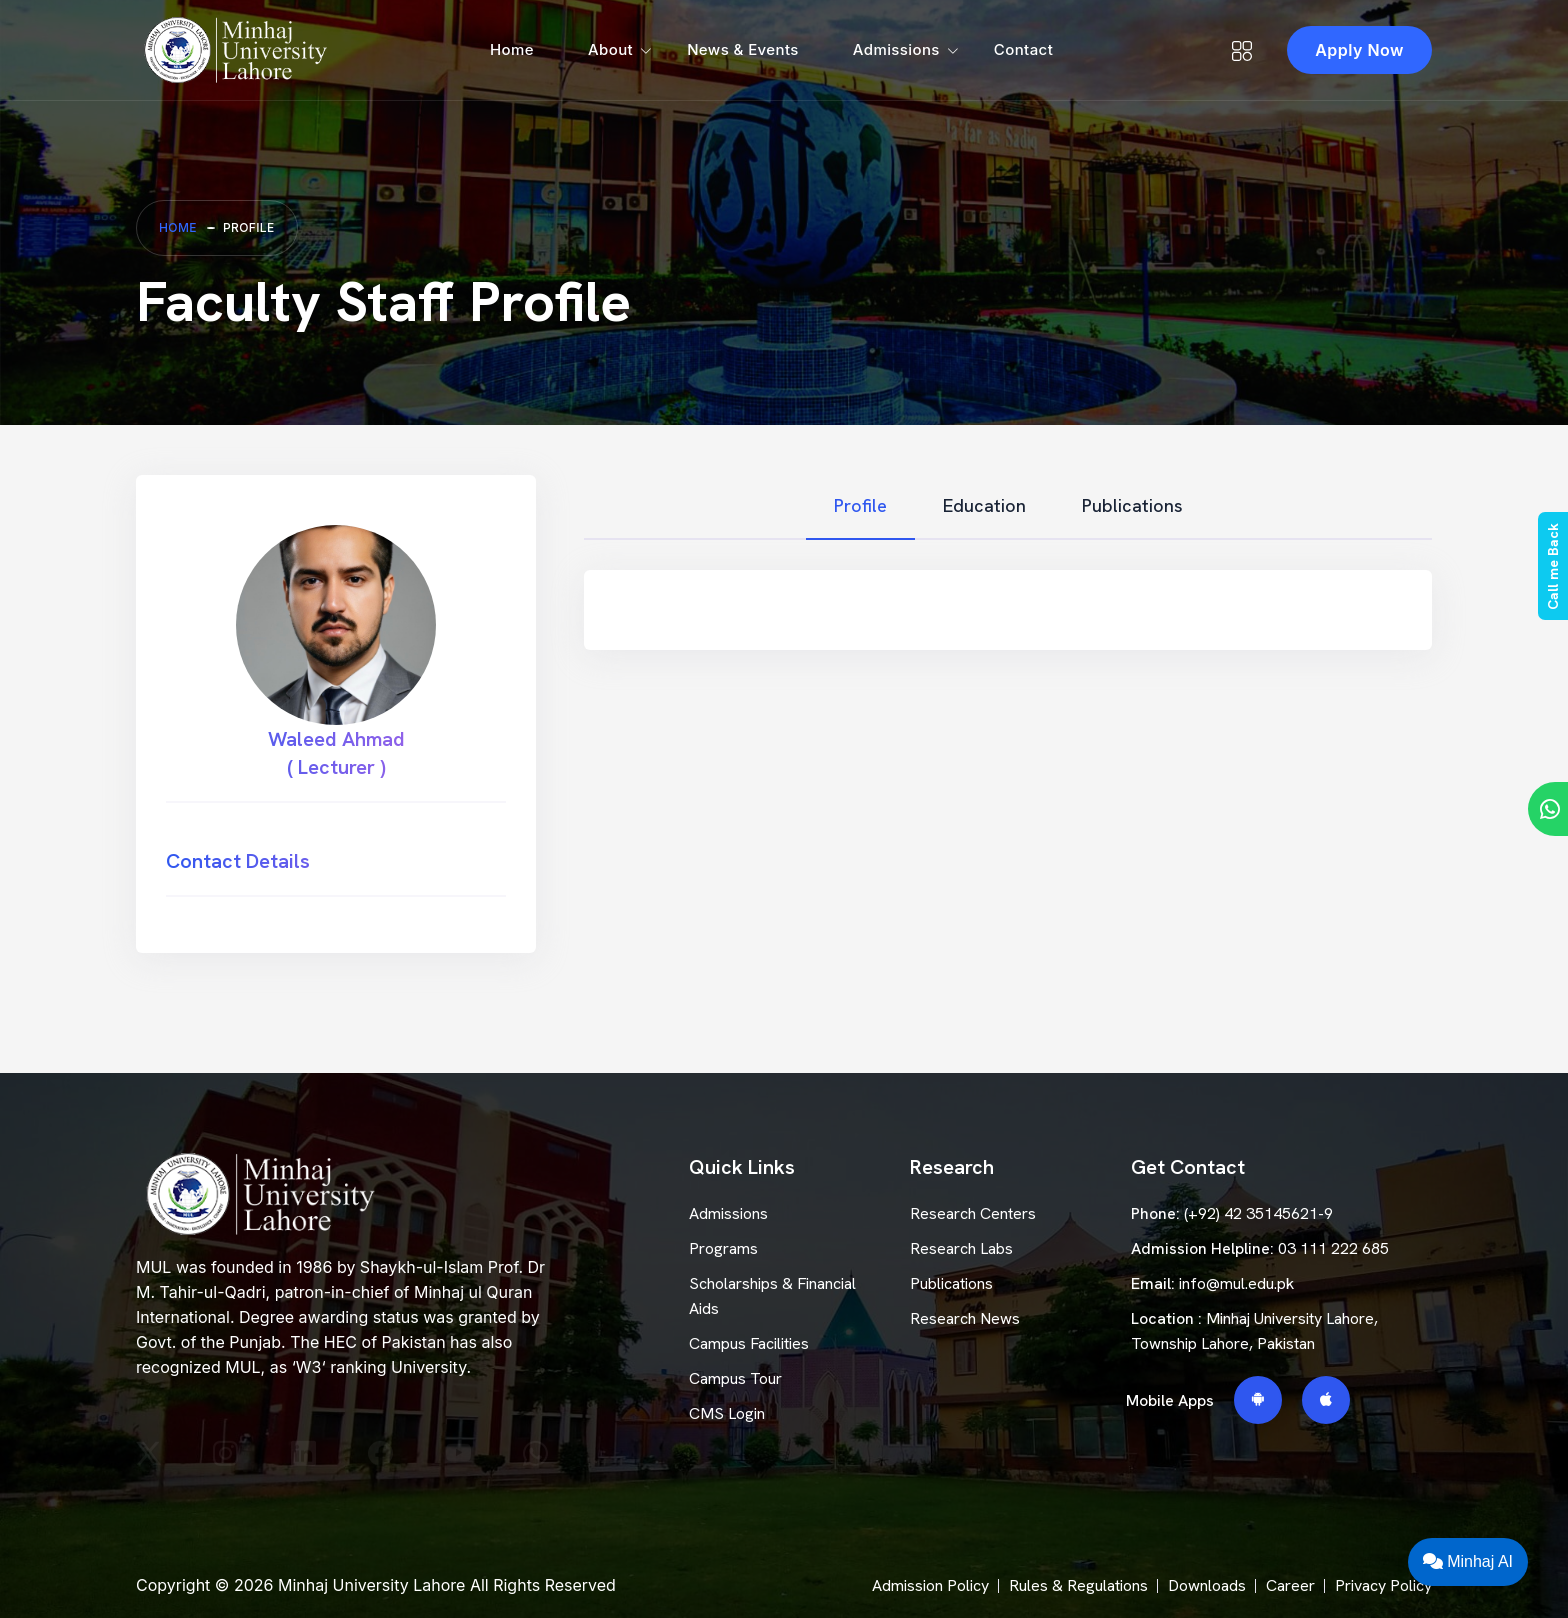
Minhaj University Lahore (371, 1585)
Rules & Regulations (1078, 1585)
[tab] (860, 506)
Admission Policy (930, 1585)
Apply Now (1359, 50)
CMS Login (727, 1413)
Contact (1023, 49)
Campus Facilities (749, 1343)
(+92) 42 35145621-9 (1258, 1213)
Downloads (1207, 1585)
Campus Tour (735, 1378)
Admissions (896, 49)
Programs (723, 1248)
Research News (965, 1318)
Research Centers (973, 1213)
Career (1290, 1585)
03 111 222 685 (1333, 1248)
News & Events (743, 49)
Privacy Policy (1383, 1585)
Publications (951, 1283)
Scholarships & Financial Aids (772, 1296)
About (610, 49)
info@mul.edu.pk (1236, 1283)
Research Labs (961, 1248)
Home (512, 49)
